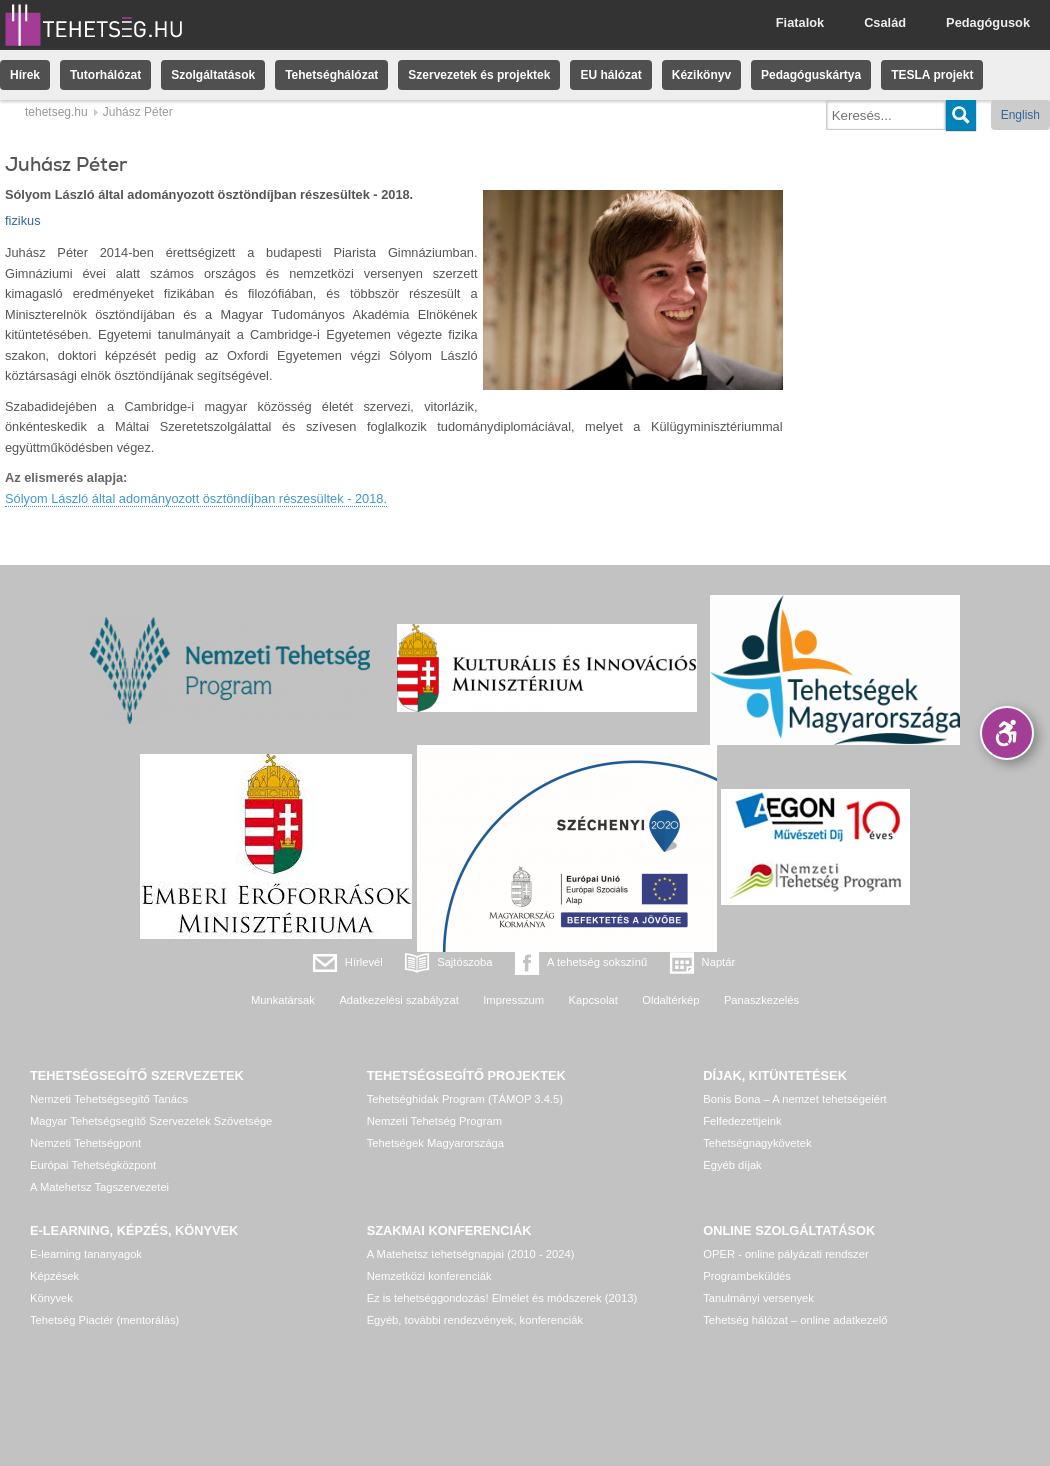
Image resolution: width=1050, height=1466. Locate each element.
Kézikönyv (701, 75)
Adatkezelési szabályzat (398, 1000)
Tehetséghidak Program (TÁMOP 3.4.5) (465, 1099)
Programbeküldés (747, 1276)
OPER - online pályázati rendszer (785, 1254)
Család (885, 22)
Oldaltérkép (670, 1000)
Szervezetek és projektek (479, 75)
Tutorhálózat (105, 75)
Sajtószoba (464, 962)
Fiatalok (800, 22)
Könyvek (51, 1298)
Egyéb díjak (732, 1165)
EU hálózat (610, 75)
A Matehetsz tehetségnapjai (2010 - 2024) (471, 1254)
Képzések (54, 1276)
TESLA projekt (932, 75)
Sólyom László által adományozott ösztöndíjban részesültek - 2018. (196, 498)
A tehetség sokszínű (597, 962)
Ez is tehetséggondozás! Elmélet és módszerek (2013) (502, 1298)
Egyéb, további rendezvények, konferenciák (475, 1320)
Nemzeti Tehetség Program (434, 1121)
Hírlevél (364, 962)
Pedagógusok (988, 22)
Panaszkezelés (761, 1000)
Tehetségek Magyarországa (435, 1143)
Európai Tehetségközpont (93, 1165)
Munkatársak (283, 1000)
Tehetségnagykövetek (757, 1143)
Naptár (719, 962)
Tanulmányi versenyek (758, 1298)
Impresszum (513, 1000)
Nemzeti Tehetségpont (85, 1143)
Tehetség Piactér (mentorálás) (104, 1320)
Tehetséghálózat (331, 75)
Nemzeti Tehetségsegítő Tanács (109, 1099)
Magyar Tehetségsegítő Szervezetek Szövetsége (151, 1121)
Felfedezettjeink (742, 1121)
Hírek (25, 75)
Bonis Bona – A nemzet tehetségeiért (794, 1099)
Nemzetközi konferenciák (429, 1276)
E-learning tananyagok (86, 1254)
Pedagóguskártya (811, 75)
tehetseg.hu (56, 112)
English (1020, 115)
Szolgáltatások (213, 75)
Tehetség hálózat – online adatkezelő (795, 1320)
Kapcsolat (593, 1000)
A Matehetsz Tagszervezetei (99, 1187)
